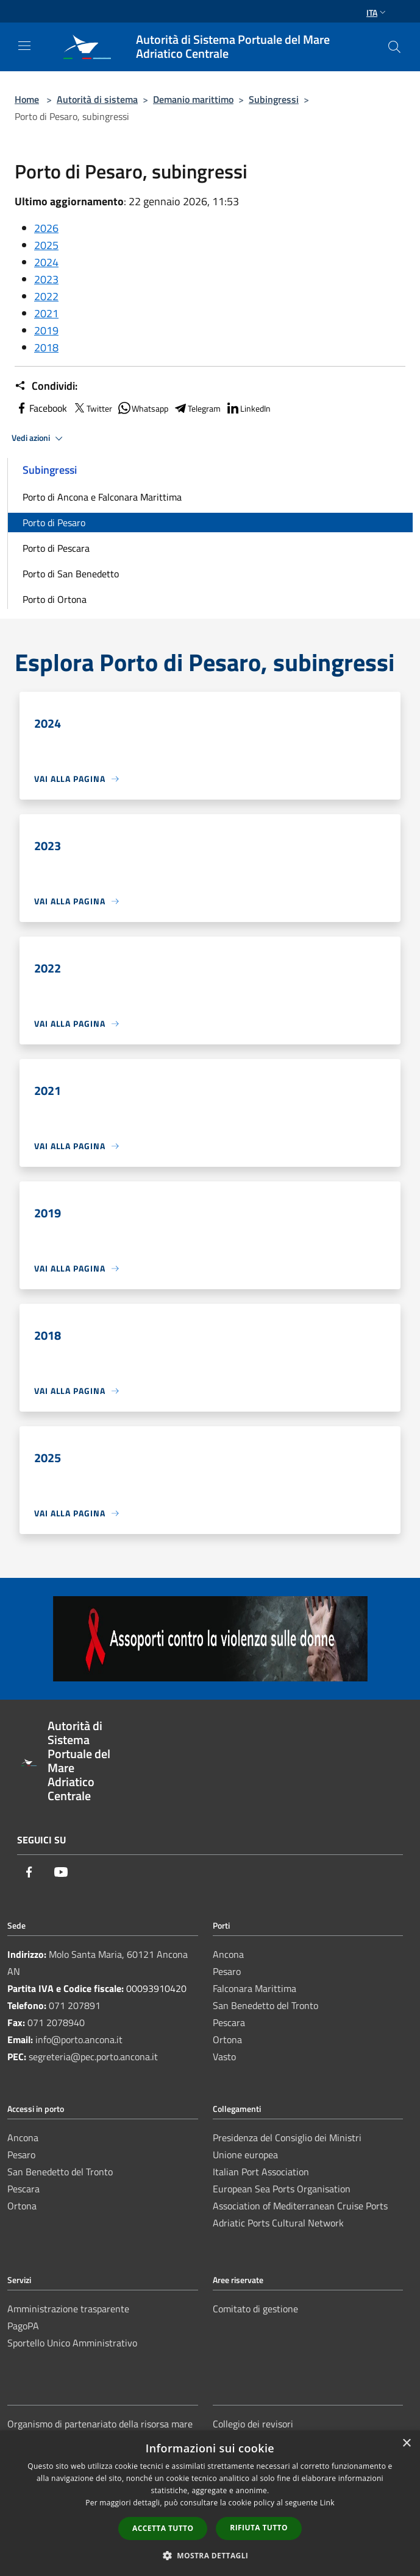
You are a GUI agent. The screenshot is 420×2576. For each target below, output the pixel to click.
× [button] (406, 2443)
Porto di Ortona (55, 599)
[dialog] (210, 2503)
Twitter (92, 408)
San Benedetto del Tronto (265, 2005)
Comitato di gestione (255, 2308)
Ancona (228, 1954)
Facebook (41, 408)
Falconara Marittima (254, 1988)
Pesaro (227, 1971)
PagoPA (23, 2325)
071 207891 (75, 2005)
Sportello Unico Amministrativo (72, 2342)
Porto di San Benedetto (71, 573)
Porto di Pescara (56, 548)
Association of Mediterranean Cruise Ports (300, 2205)
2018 (46, 347)
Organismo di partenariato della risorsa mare (100, 2423)
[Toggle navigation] (24, 45)
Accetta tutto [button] (162, 2528)
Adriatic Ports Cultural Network (278, 2222)
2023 (46, 279)
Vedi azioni (39, 438)
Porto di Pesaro (54, 522)
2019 (46, 330)
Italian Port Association (261, 2171)
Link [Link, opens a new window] (327, 2502)
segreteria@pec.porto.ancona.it (93, 2056)
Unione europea (245, 2154)
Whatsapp (142, 408)
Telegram (197, 408)
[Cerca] (394, 47)
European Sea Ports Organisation (282, 2188)
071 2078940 (56, 2022)
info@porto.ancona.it (79, 2039)
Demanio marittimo (193, 99)
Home (27, 99)
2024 (46, 262)
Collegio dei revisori (253, 2423)
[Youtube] (61, 1873)
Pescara (229, 2022)
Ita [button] (377, 12)
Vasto (224, 2056)
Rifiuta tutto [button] (259, 2527)
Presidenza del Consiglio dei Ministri (287, 2137)
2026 (46, 228)
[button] (210, 2555)
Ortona (227, 2039)
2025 (46, 245)
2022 (46, 296)
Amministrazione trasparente (68, 2308)
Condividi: (46, 386)
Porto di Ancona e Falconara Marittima (102, 497)
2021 (46, 313)
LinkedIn (248, 408)
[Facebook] (29, 1873)
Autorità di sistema (97, 99)
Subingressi (274, 99)
